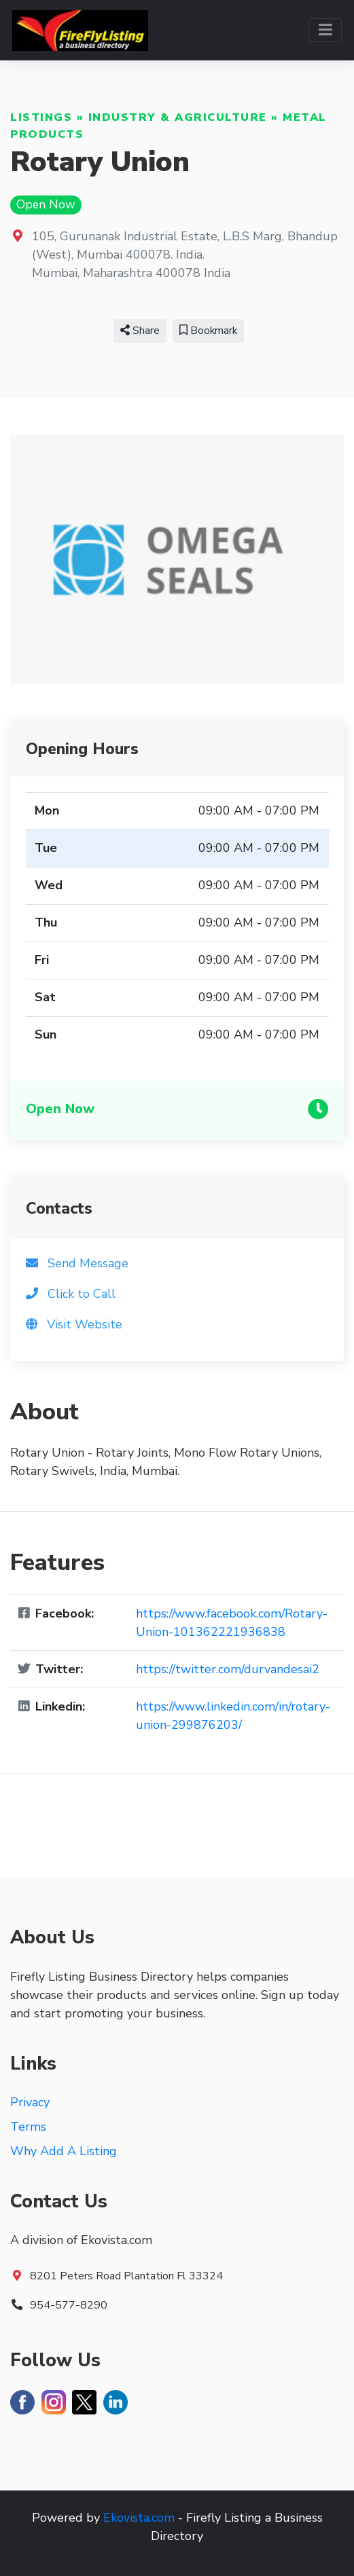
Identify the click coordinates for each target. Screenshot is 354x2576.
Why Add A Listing (63, 2151)
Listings (41, 117)
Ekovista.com (139, 2517)
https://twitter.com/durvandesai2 (227, 1669)
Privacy (30, 2102)
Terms (28, 2126)
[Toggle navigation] (325, 30)
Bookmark (208, 330)
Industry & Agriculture (177, 117)
